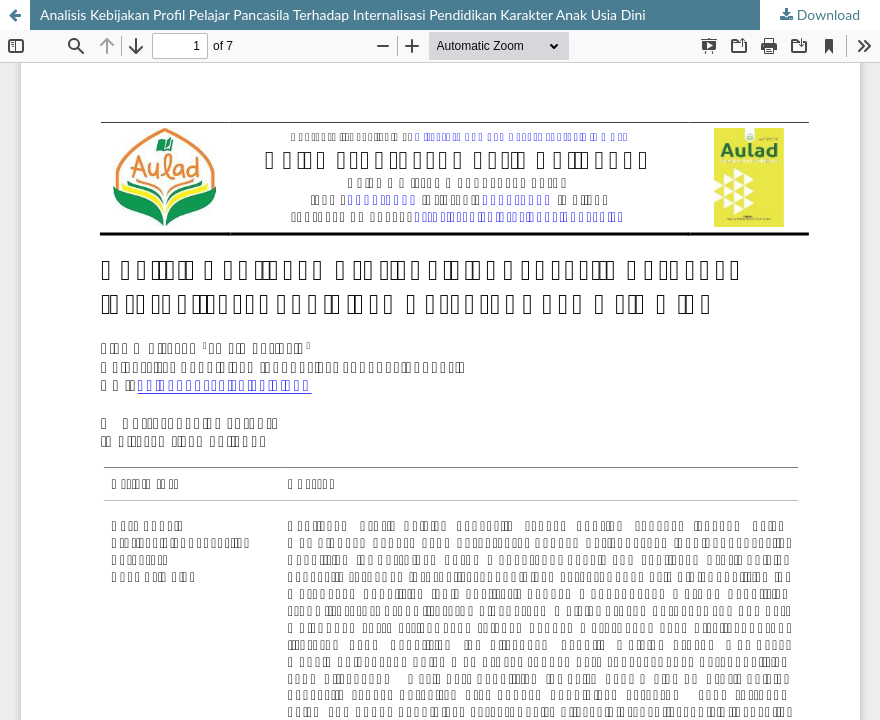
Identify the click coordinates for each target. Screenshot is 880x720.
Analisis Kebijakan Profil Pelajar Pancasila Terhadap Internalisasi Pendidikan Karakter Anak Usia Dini (343, 14)
